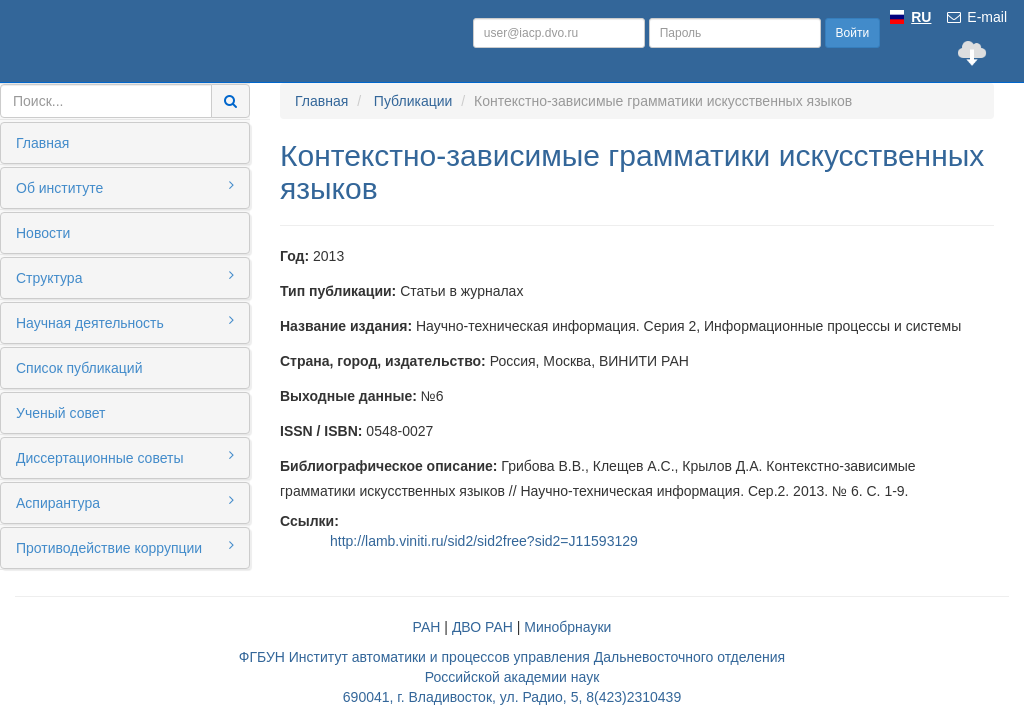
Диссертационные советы (125, 457)
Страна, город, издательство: (383, 361)
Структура (125, 277)
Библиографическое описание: (388, 466)
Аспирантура (125, 502)
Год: (294, 256)
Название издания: (346, 326)
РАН (427, 627)
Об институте (125, 187)
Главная (42, 143)
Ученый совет (60, 413)
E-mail (976, 17)
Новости (43, 233)
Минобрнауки (567, 627)
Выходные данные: (348, 396)
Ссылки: (309, 521)
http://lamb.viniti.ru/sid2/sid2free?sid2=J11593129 (484, 541)
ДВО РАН (482, 627)
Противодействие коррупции (125, 547)
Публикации (413, 101)
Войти (853, 33)
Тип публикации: (338, 291)
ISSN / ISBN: (321, 431)
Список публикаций (79, 368)
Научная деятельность (125, 322)
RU (921, 17)
